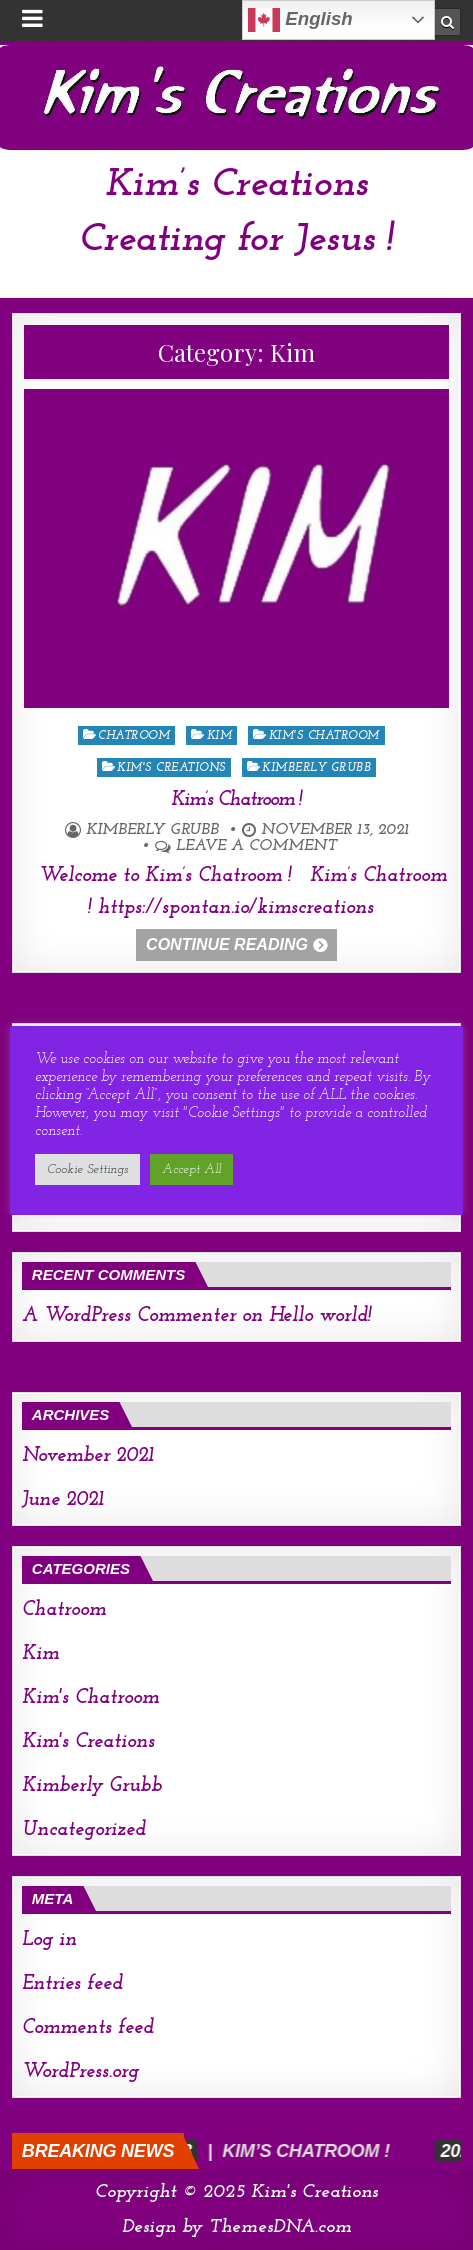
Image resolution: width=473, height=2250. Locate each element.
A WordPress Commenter (129, 1316)
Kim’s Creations (236, 185)
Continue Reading (227, 944)
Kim (220, 736)
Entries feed (72, 1984)
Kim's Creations (171, 768)
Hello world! (320, 1316)
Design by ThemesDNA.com (237, 2227)
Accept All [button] (191, 1169)
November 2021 (88, 1456)
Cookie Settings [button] (87, 1169)
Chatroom (134, 736)
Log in (49, 1940)
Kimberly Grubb (316, 768)
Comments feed (88, 2028)
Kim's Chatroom (324, 736)
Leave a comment (256, 846)
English (300, 20)
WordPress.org (80, 2072)
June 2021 (63, 1500)
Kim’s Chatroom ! (236, 800)
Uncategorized (84, 1830)
